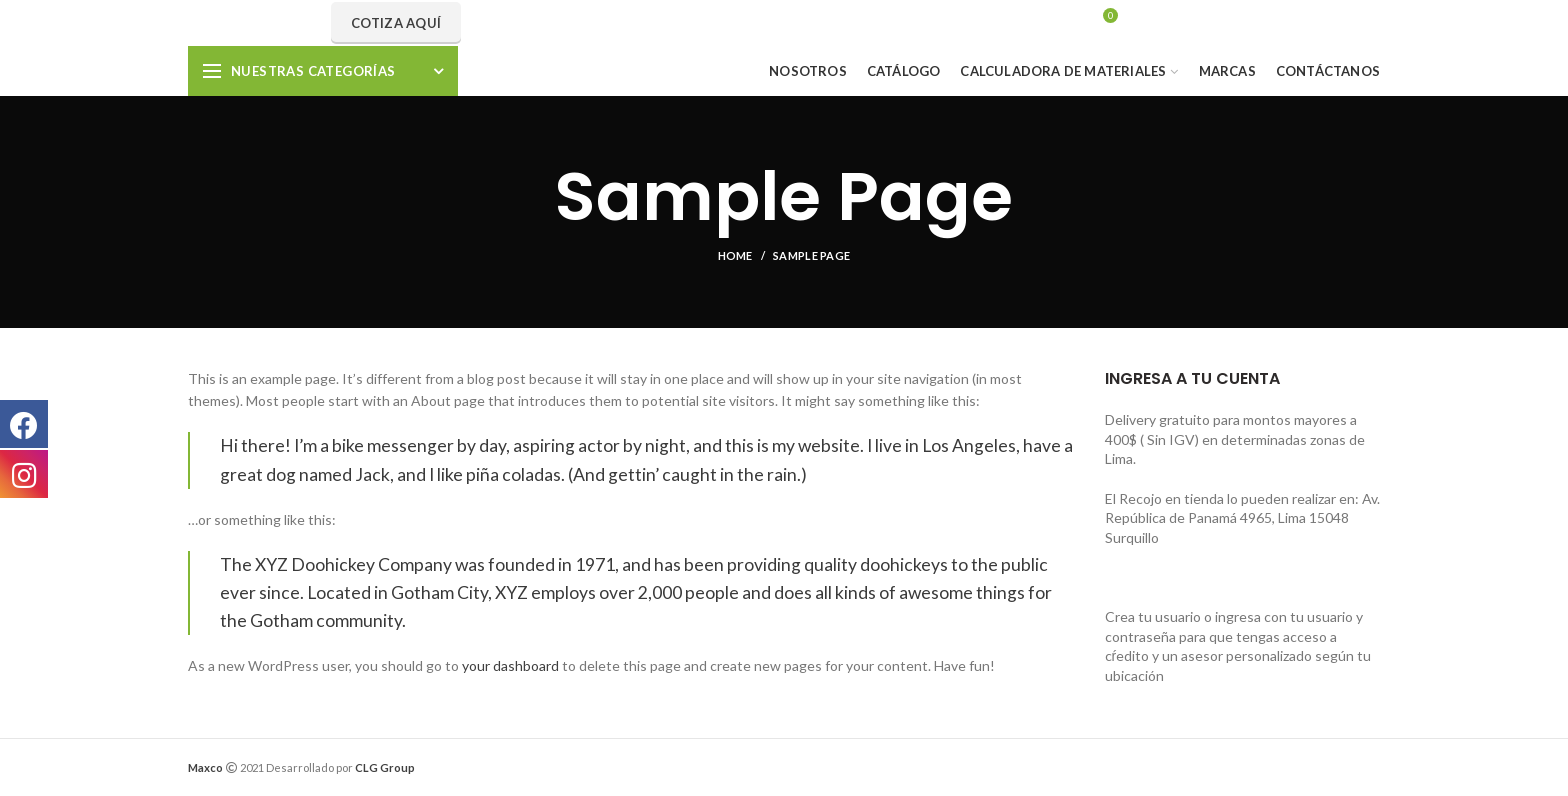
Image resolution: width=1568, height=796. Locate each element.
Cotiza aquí (396, 23)
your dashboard (510, 665)
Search (902, 23)
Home (735, 255)
